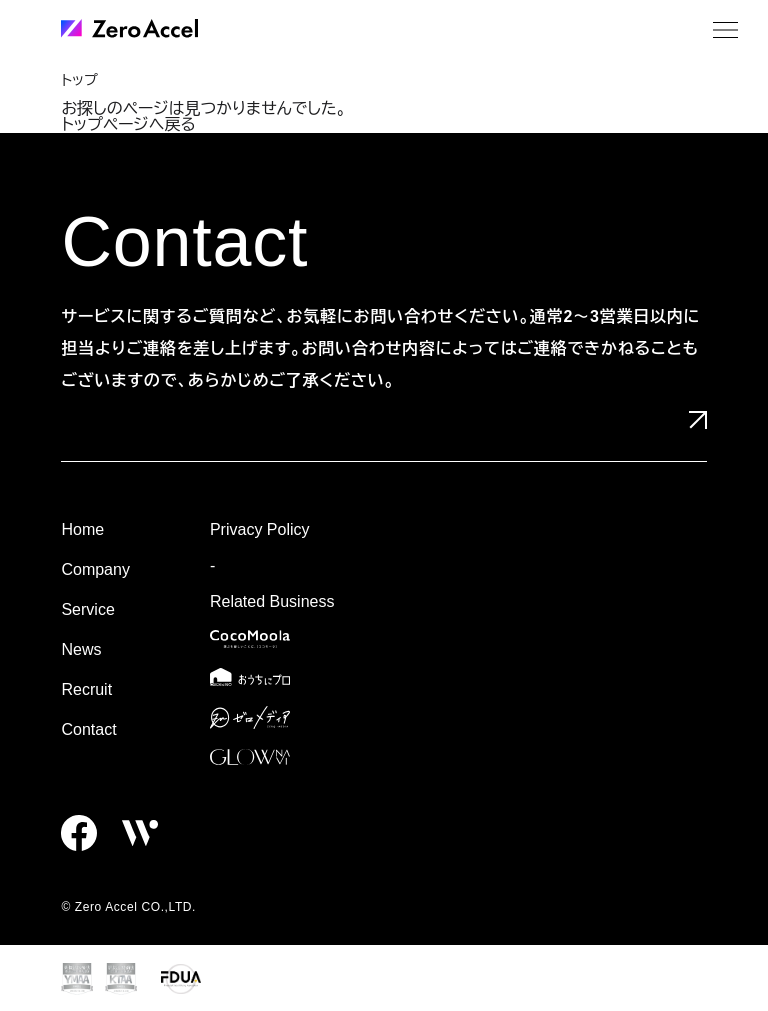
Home (82, 529)
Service (87, 609)
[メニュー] (725, 30)
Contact (88, 729)
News (81, 649)
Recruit (86, 689)
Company (95, 569)
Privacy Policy (260, 529)
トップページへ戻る (128, 124)
